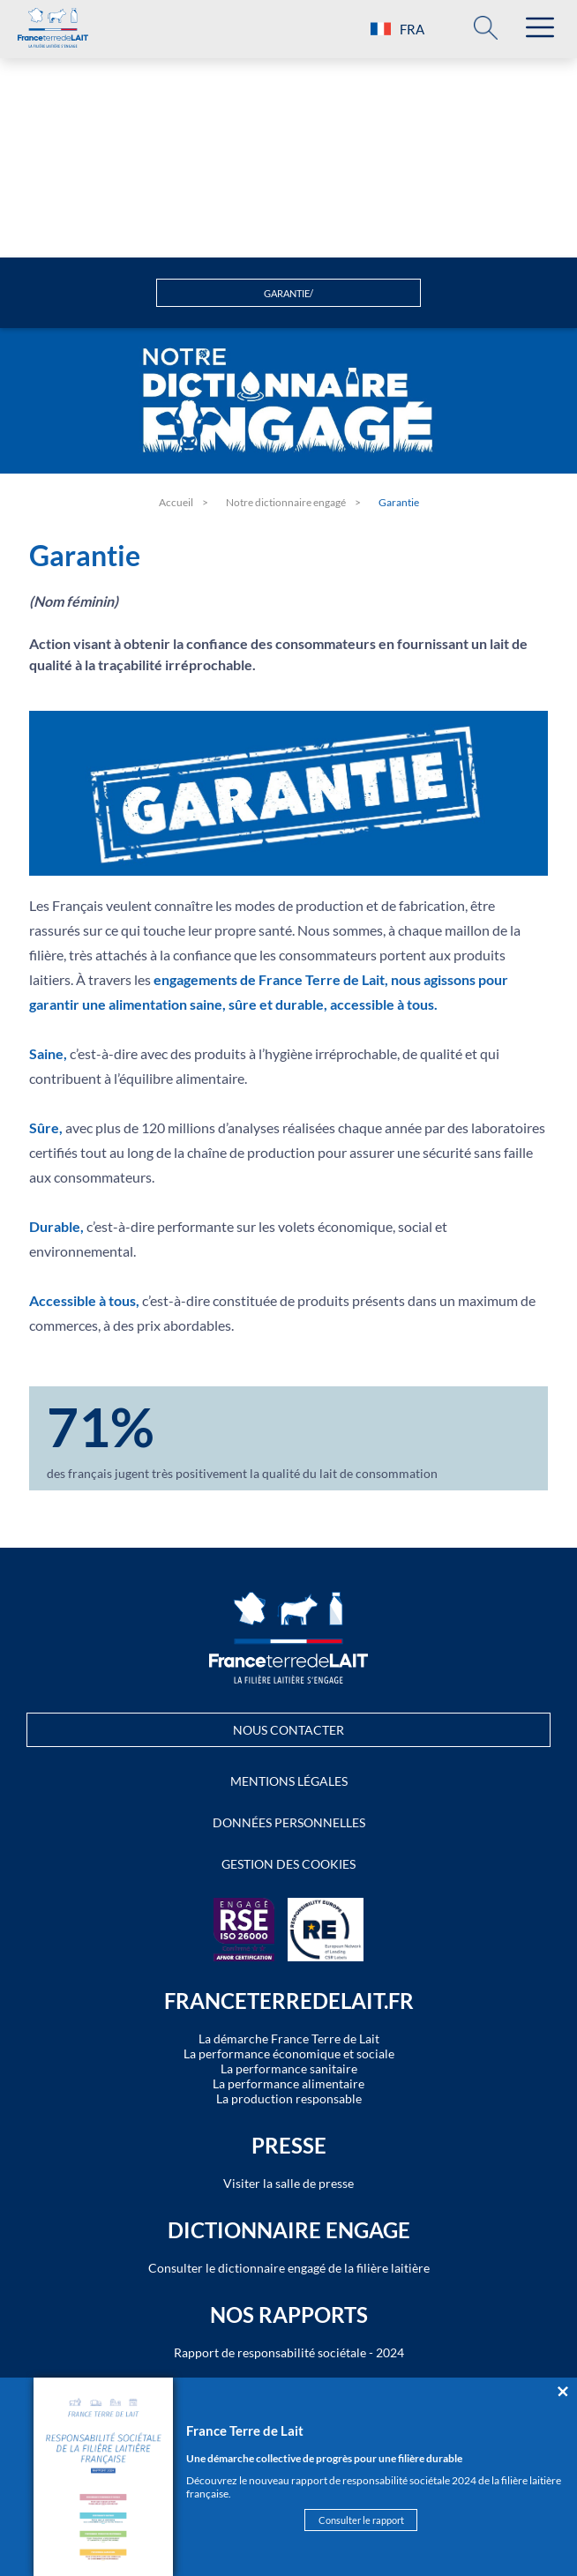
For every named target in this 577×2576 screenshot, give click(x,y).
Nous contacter (288, 1729)
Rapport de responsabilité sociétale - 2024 (289, 2352)
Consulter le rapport (361, 2520)
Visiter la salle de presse (288, 2183)
